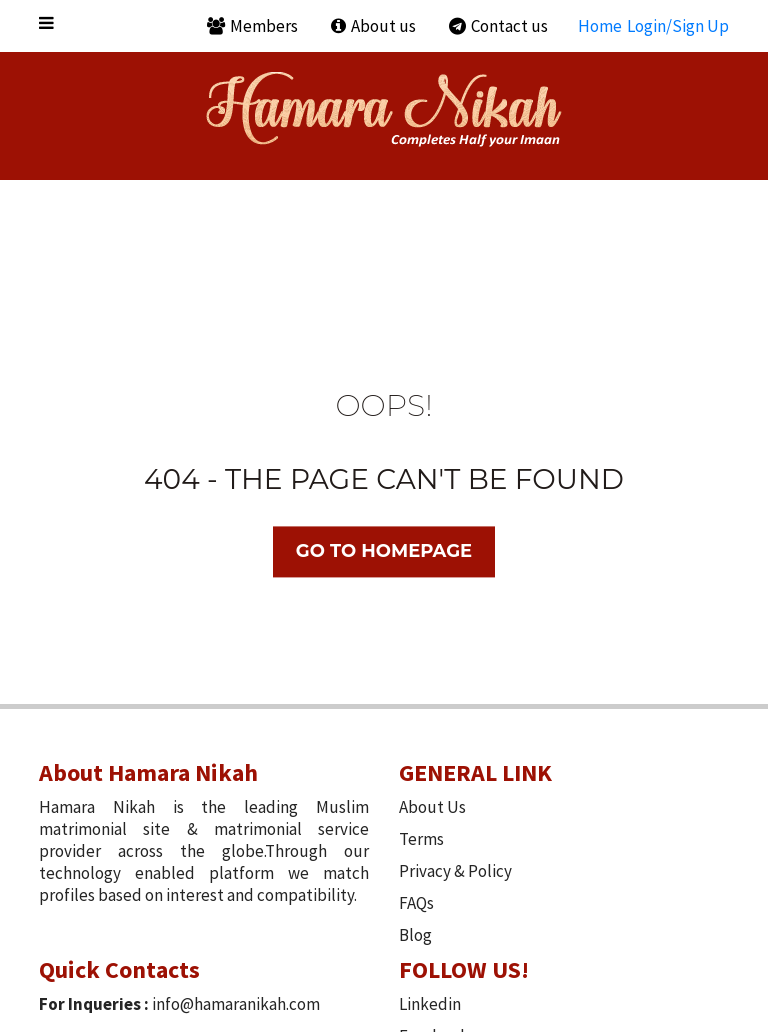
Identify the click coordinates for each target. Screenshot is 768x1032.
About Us (432, 807)
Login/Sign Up (678, 26)
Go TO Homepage (384, 552)
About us (373, 26)
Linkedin (430, 1004)
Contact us (498, 26)
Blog (415, 935)
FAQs (416, 903)
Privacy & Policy (455, 871)
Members (252, 26)
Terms (421, 839)
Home (600, 26)
